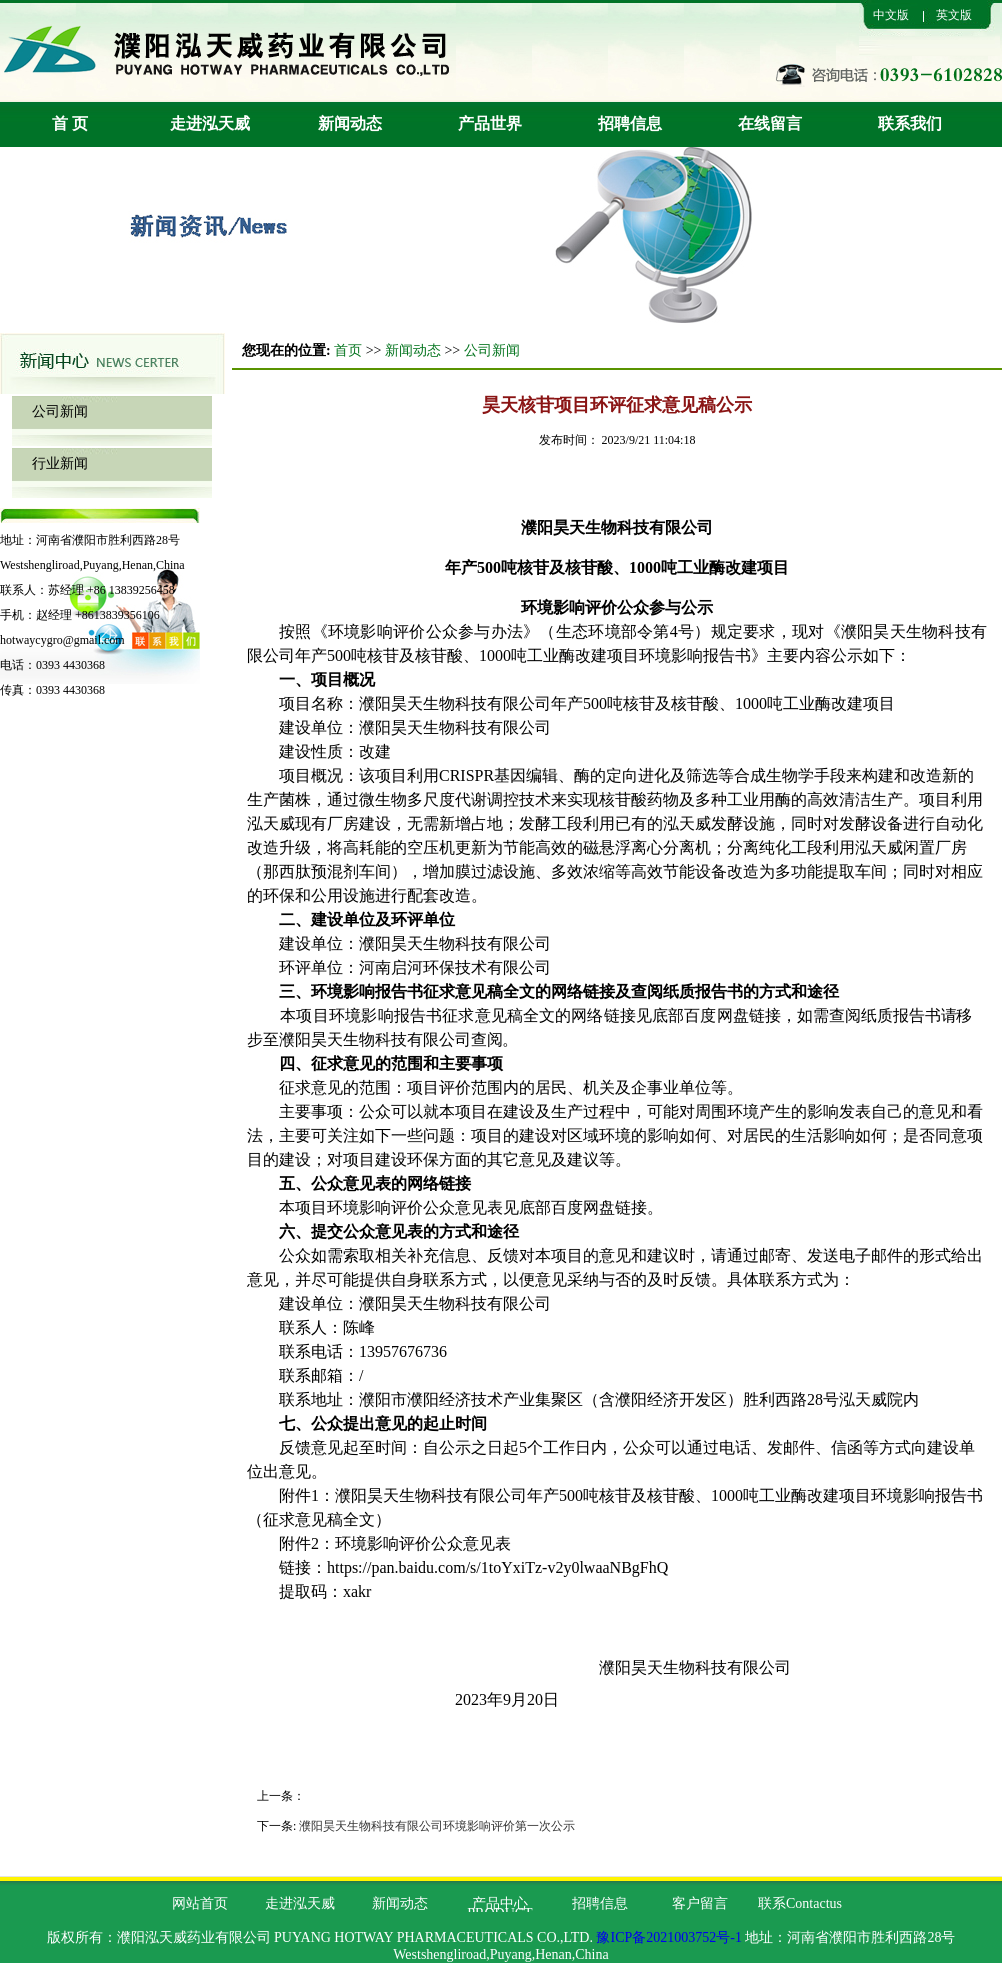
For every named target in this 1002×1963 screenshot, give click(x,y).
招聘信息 (630, 123)
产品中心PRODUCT (499, 1908)
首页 (348, 350)
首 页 (70, 123)
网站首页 (200, 1903)
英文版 (954, 15)
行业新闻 (60, 463)
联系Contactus (800, 1903)
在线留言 (770, 123)
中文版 (891, 15)
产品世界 (490, 123)
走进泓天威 (210, 123)
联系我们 (910, 123)
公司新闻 (60, 411)
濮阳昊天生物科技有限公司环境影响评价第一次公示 (437, 1826)
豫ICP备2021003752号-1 (668, 1937)
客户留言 (700, 1903)
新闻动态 (350, 123)
